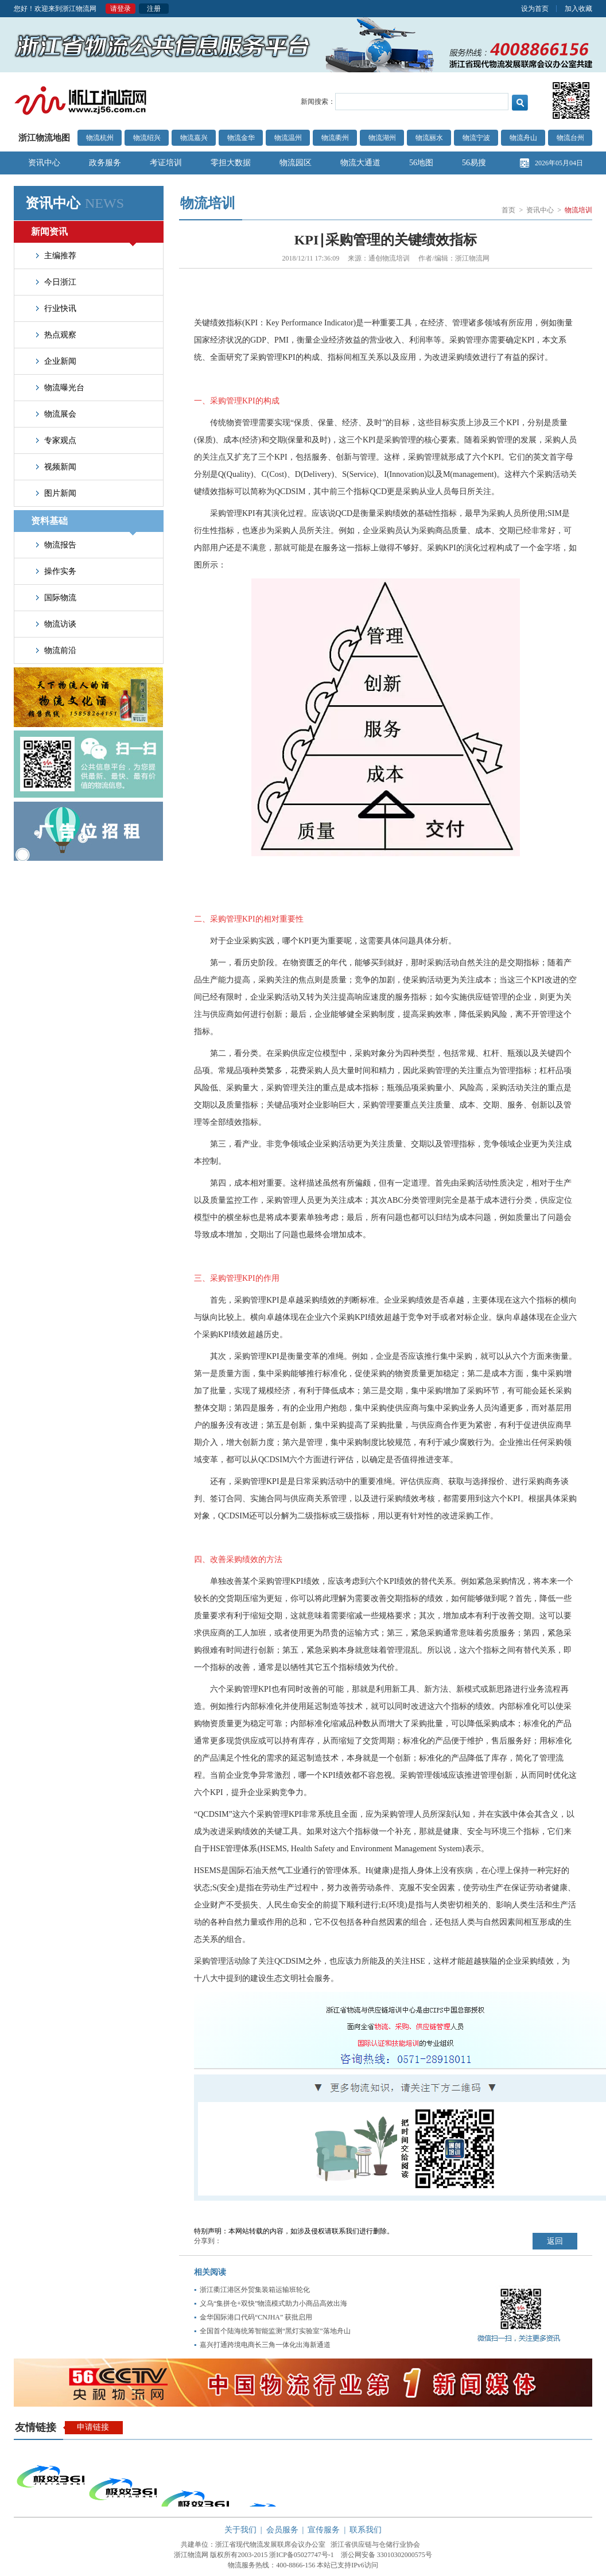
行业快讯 (60, 308)
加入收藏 (578, 9)
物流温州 (288, 138)
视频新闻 (60, 467)
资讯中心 (44, 162)
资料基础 (83, 524)
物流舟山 (523, 138)
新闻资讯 (83, 235)
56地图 (421, 162)
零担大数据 (231, 162)
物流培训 (578, 210)
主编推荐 (60, 255)
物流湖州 (382, 138)
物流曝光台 (64, 387)
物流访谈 (60, 624)
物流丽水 (429, 138)
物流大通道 (360, 162)
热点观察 (60, 335)
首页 (508, 210)
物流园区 (295, 162)
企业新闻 (60, 361)
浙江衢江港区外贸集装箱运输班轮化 (255, 2290)
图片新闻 (60, 493)
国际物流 (60, 597)
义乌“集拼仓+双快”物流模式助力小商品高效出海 (273, 2303)
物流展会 (60, 414)
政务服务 (105, 162)
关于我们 (240, 2530)
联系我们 (365, 2530)
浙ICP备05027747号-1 (301, 2555)
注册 (154, 9)
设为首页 (535, 9)
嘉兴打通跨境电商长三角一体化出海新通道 (265, 2345)
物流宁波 (476, 138)
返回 (555, 2241)
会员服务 (282, 2530)
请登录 (120, 9)
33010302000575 (401, 2555)
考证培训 (166, 162)
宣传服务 (324, 2530)
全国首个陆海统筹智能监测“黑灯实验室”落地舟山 (275, 2331)
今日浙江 (60, 282)
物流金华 (241, 138)
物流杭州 (100, 138)
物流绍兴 (147, 138)
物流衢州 (335, 138)
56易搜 (474, 162)
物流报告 (60, 545)
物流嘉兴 (194, 138)
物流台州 (570, 138)
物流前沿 (60, 650)
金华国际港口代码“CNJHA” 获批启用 (256, 2317)
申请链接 (93, 2427)
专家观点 (60, 440)
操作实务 (60, 571)
